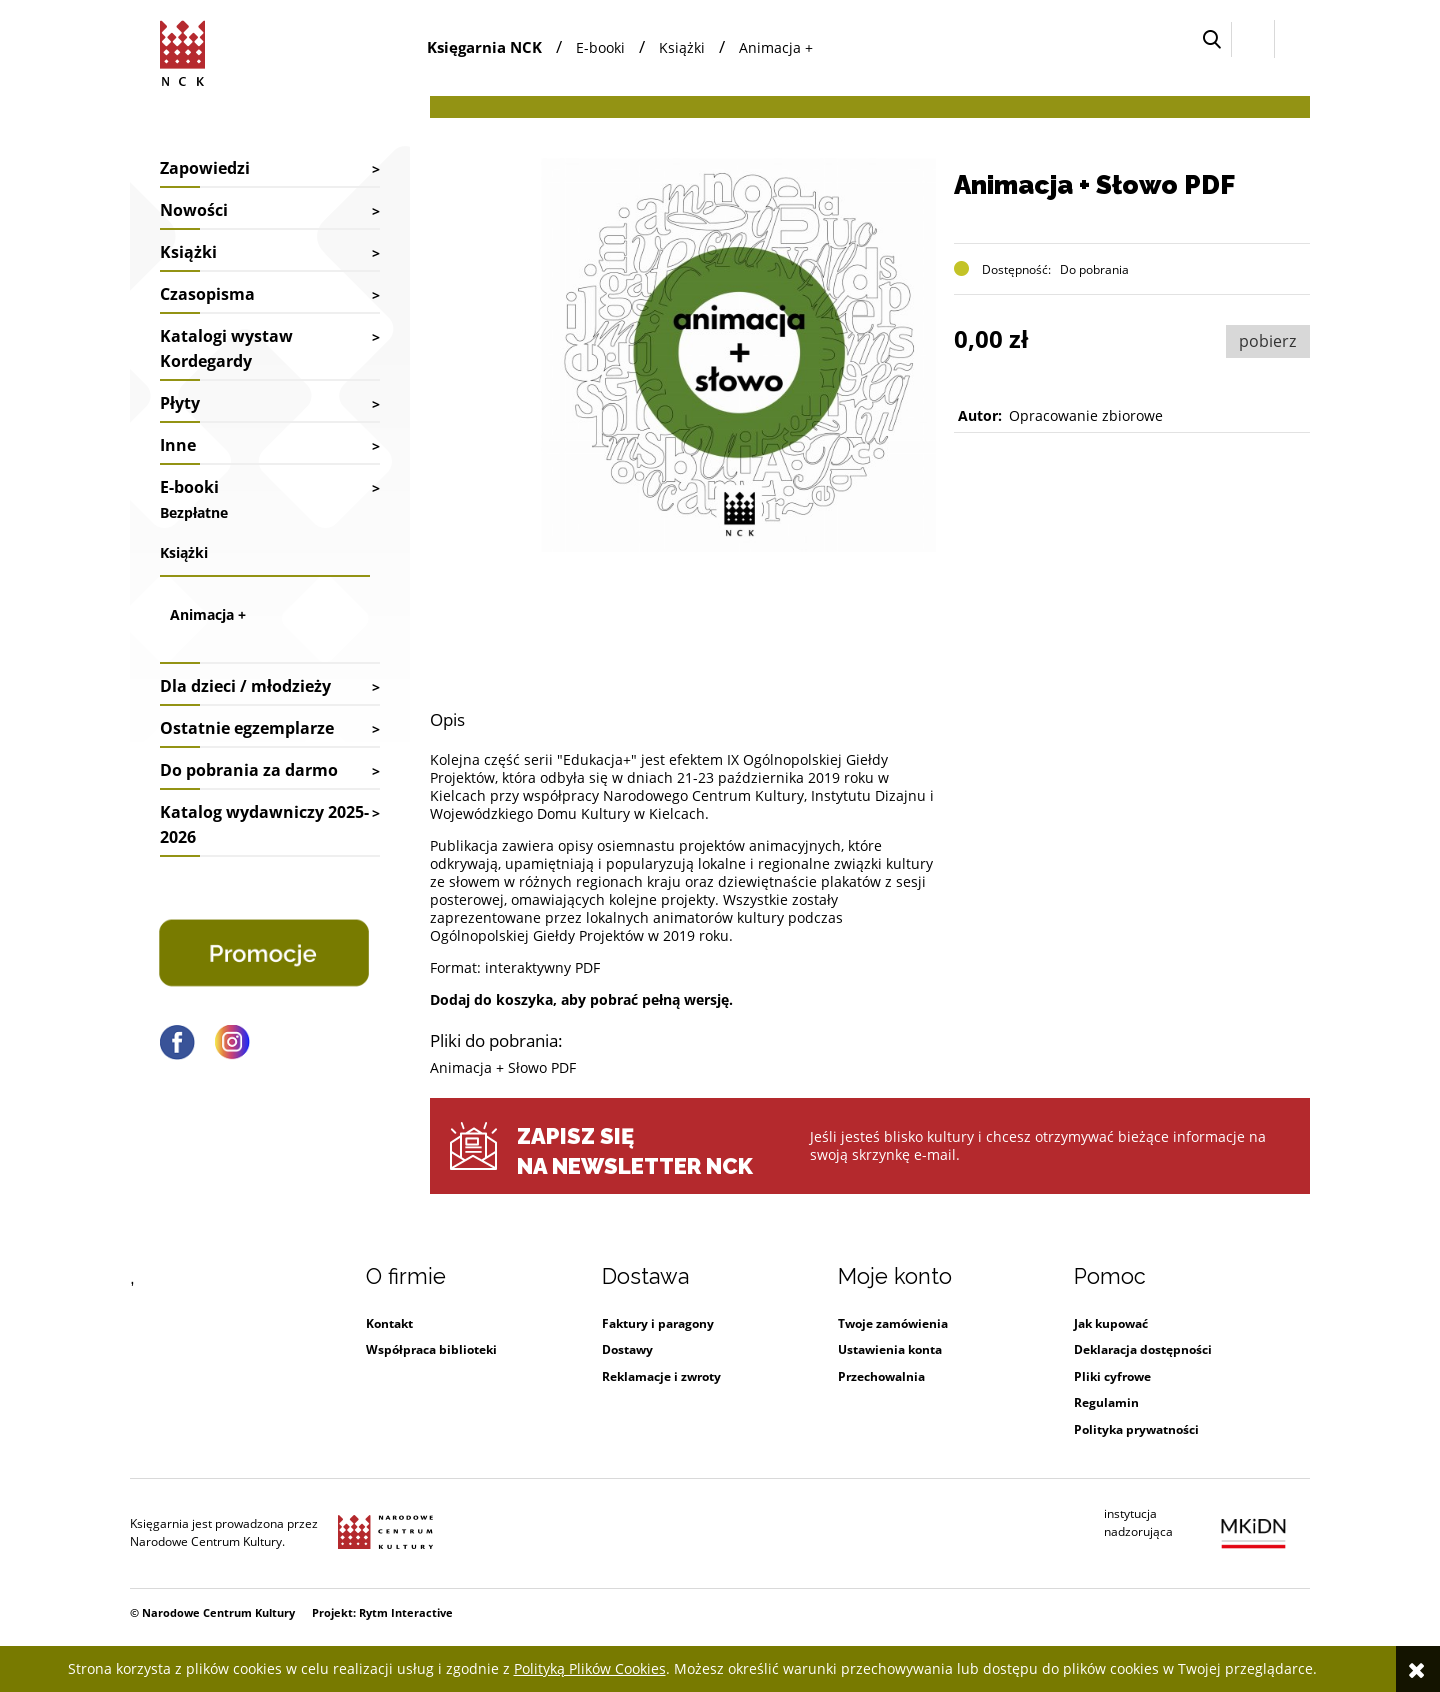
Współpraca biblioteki (431, 1349)
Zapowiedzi (205, 168)
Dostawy (627, 1349)
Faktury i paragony (658, 1323)
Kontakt (389, 1323)
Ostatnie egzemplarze (247, 728)
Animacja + (208, 614)
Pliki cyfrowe (1112, 1376)
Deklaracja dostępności (1143, 1349)
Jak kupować (1111, 1323)
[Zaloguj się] (1253, 39)
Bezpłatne (194, 512)
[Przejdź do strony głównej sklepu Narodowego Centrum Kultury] (186, 50)
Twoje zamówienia (893, 1323)
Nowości (194, 210)
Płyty (180, 403)
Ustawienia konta (890, 1349)
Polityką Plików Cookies (590, 1668)
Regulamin (1106, 1402)
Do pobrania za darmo (249, 770)
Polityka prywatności (1136, 1429)
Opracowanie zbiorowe (1086, 415)
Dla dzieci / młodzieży (245, 686)
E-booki (189, 487)
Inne (178, 445)
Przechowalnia (881, 1376)
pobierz (1267, 341)
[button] (1212, 39)
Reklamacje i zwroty (661, 1376)
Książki (188, 252)
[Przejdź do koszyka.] (1292, 39)
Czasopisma (207, 294)
